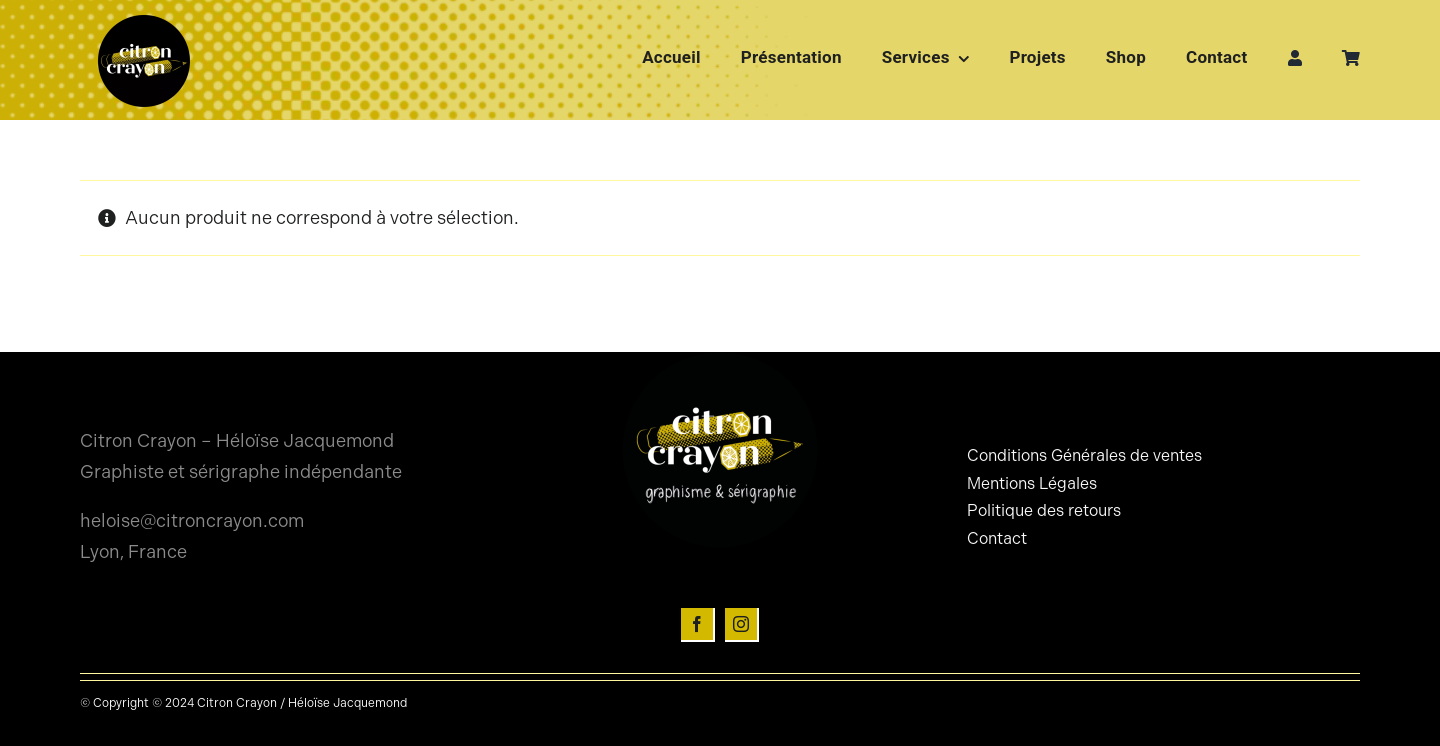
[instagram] (742, 625)
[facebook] (698, 625)
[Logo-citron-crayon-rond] (144, 20)
